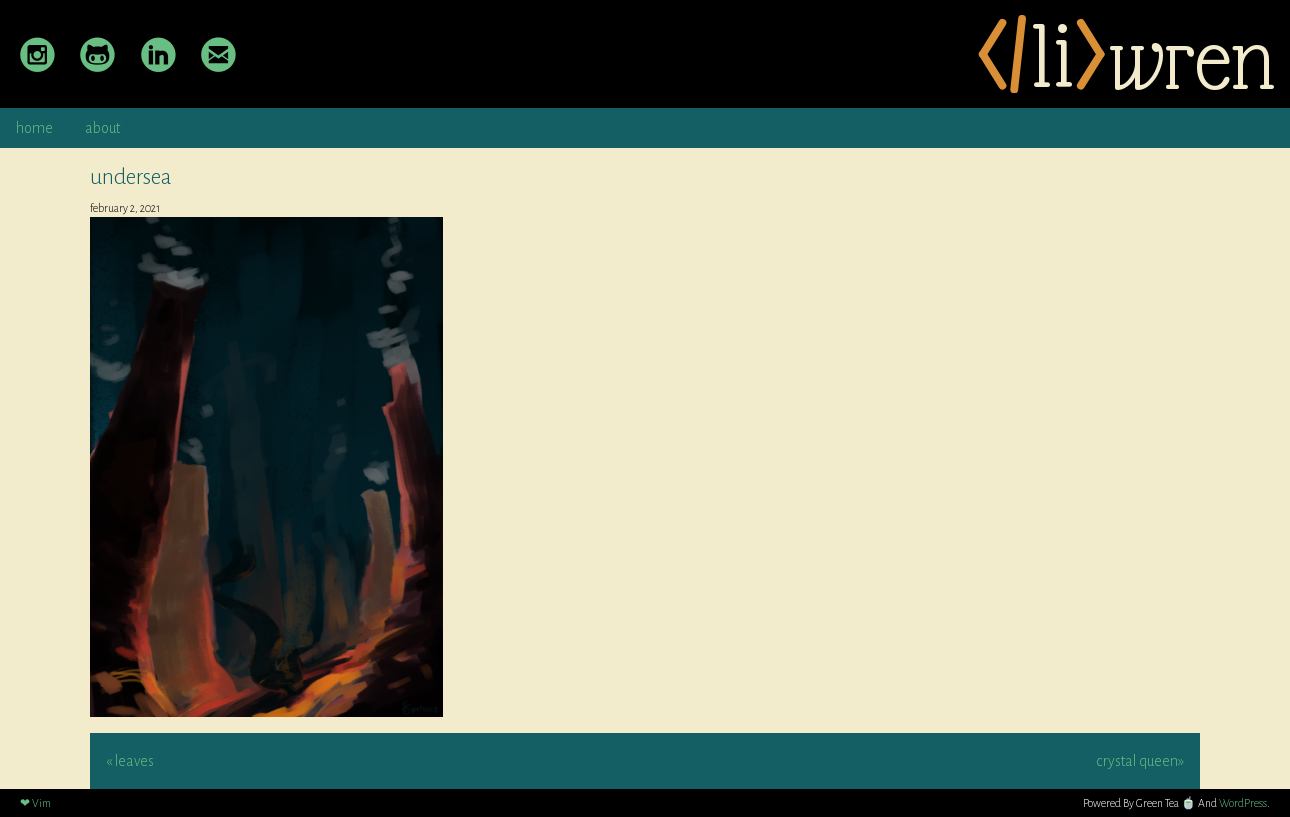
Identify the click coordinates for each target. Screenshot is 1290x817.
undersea (131, 177)
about (102, 128)
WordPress (1243, 803)
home (34, 128)
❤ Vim (35, 803)
